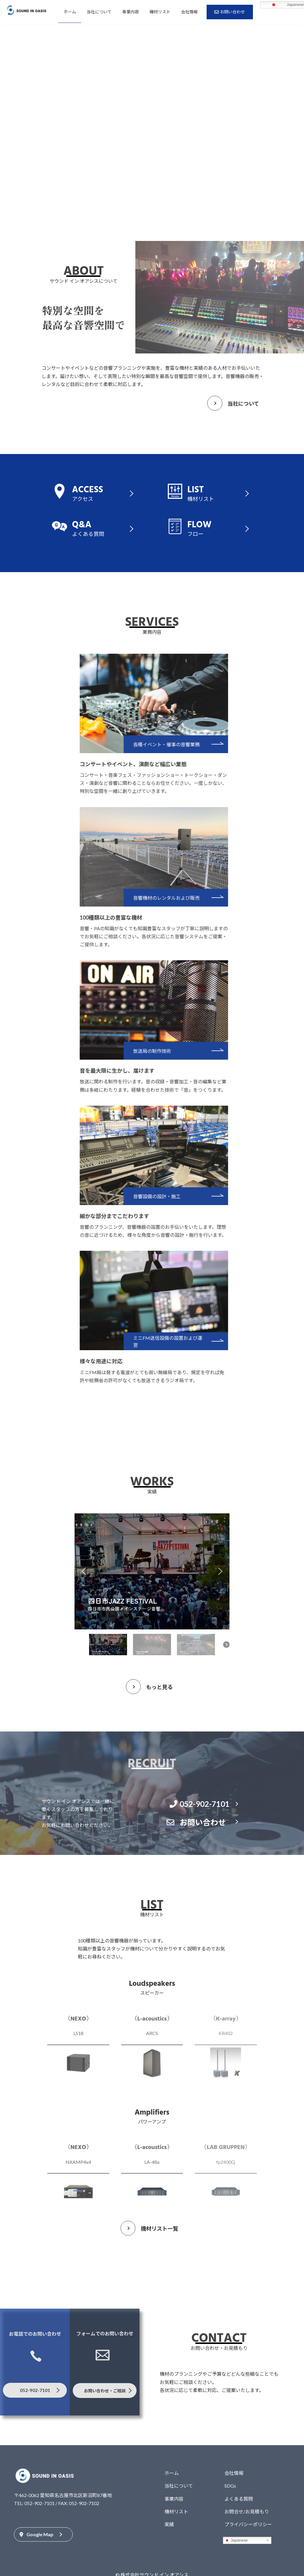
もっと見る (159, 1687)
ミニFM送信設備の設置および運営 (190, 1341)
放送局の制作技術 (175, 1051)
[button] (83, 1571)
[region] (152, 1586)
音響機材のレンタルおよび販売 (189, 898)
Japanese (236, 2540)
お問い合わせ (197, 1822)
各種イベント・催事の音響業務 (189, 744)
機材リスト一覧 (159, 2228)
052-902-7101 (198, 1804)
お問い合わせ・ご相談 (105, 2390)
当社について (243, 403)
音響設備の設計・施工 (179, 1196)
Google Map (36, 2534)
